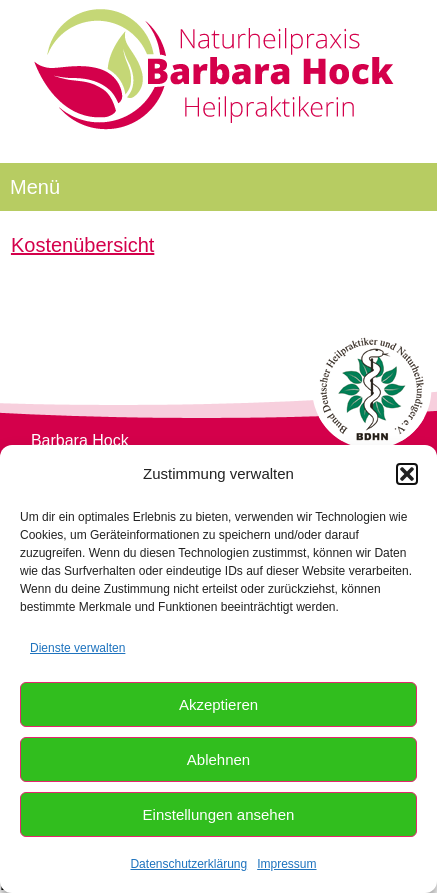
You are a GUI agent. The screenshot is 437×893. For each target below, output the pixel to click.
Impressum (286, 864)
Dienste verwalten (77, 648)
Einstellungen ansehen (219, 814)
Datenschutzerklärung (188, 864)
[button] (407, 474)
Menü (35, 187)
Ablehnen (218, 759)
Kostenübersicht (82, 245)
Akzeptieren (218, 704)
